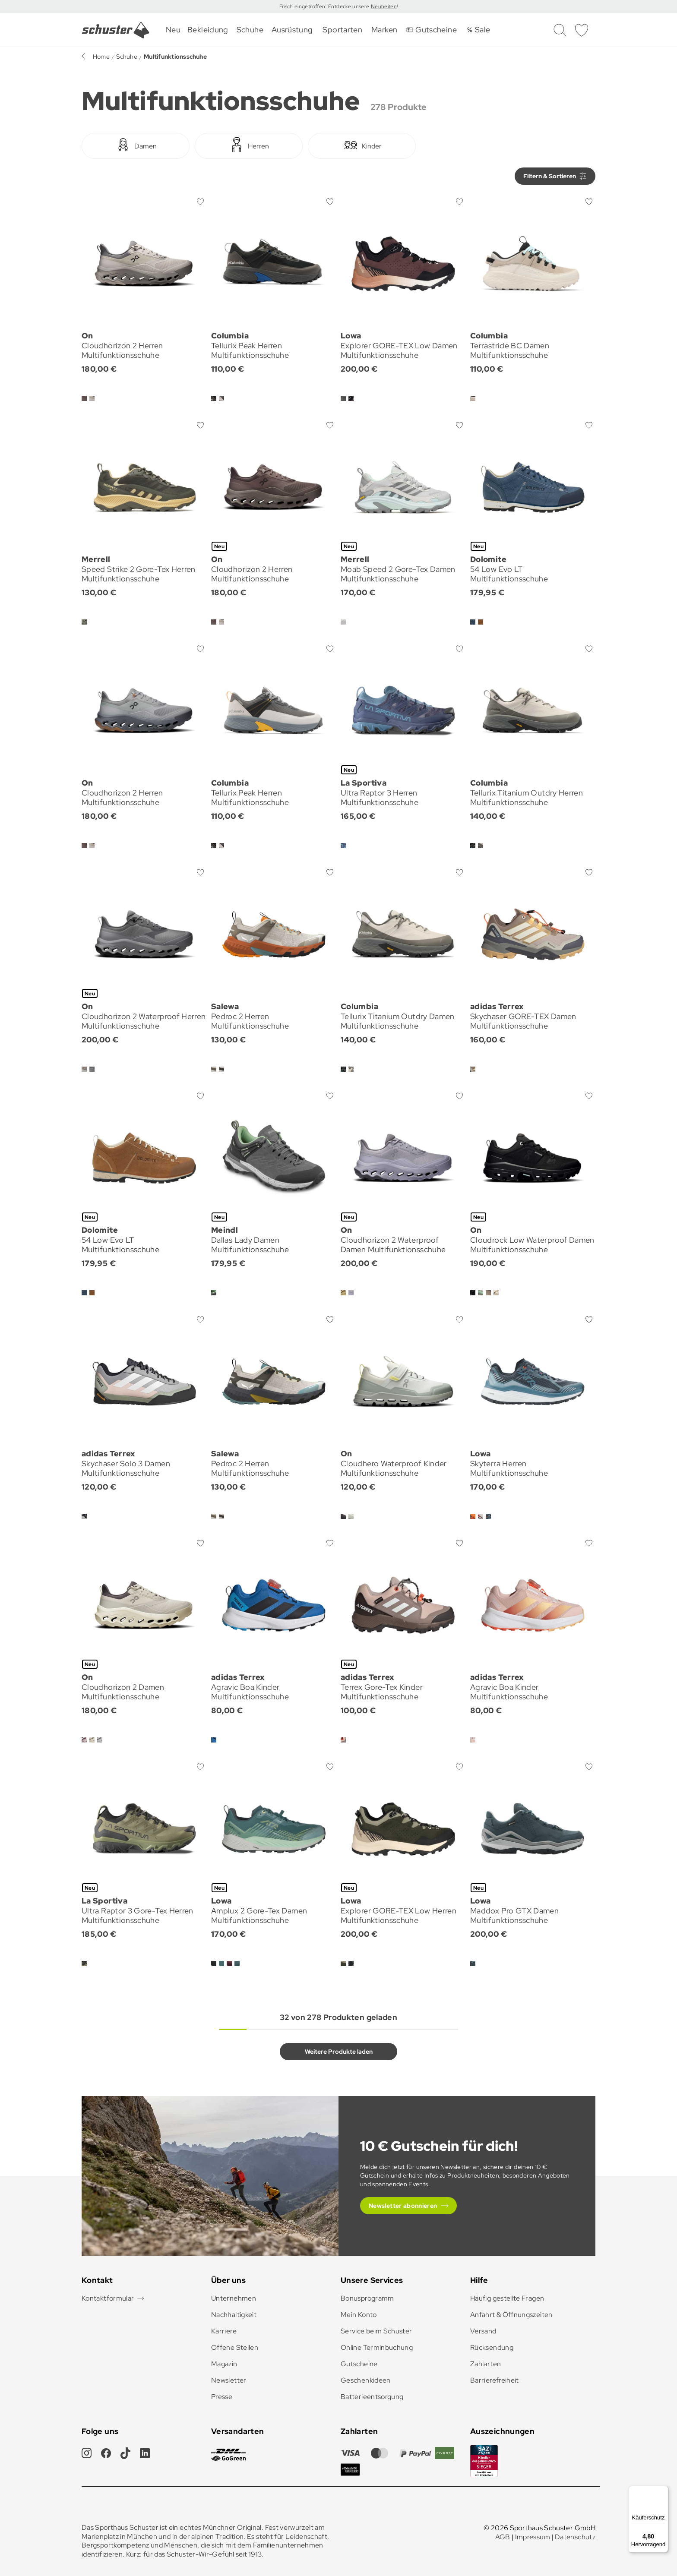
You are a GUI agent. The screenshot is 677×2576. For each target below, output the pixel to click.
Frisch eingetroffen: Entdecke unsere (325, 6)
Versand (483, 2331)
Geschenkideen (366, 2380)
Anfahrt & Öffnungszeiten (511, 2314)
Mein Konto (359, 2314)
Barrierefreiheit (494, 2380)
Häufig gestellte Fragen (507, 2298)
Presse (221, 2396)
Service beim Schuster (376, 2331)
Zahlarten (485, 2363)
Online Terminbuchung (377, 2347)
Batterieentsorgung (372, 2396)
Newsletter (229, 2380)
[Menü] (663, 2491)
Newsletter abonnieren (403, 2206)
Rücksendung (491, 2347)
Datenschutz (575, 2536)
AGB (502, 2536)
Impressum (532, 2536)
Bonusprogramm (367, 2298)
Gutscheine (359, 2363)
